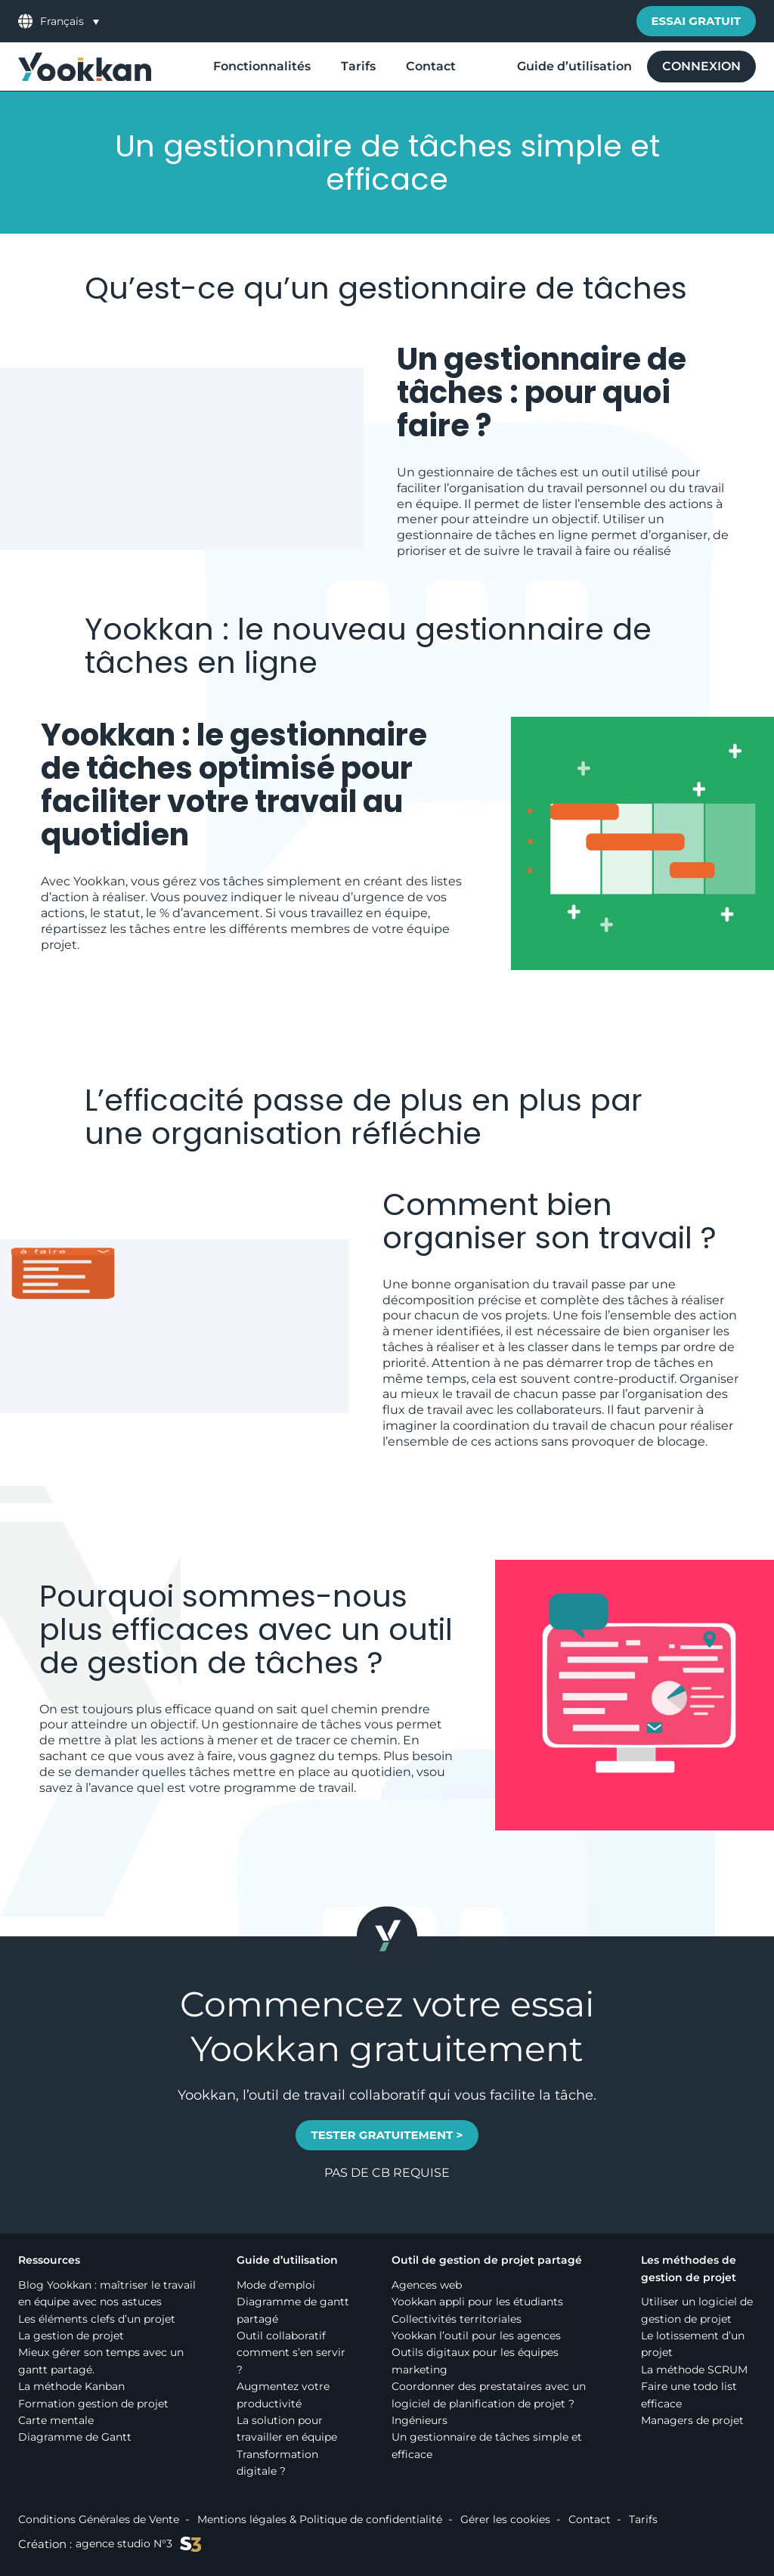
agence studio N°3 (138, 2544)
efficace (188, 1709)
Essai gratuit (696, 21)
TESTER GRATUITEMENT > (387, 2135)
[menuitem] (70, 20)
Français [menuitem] (62, 22)
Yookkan (149, 629)
